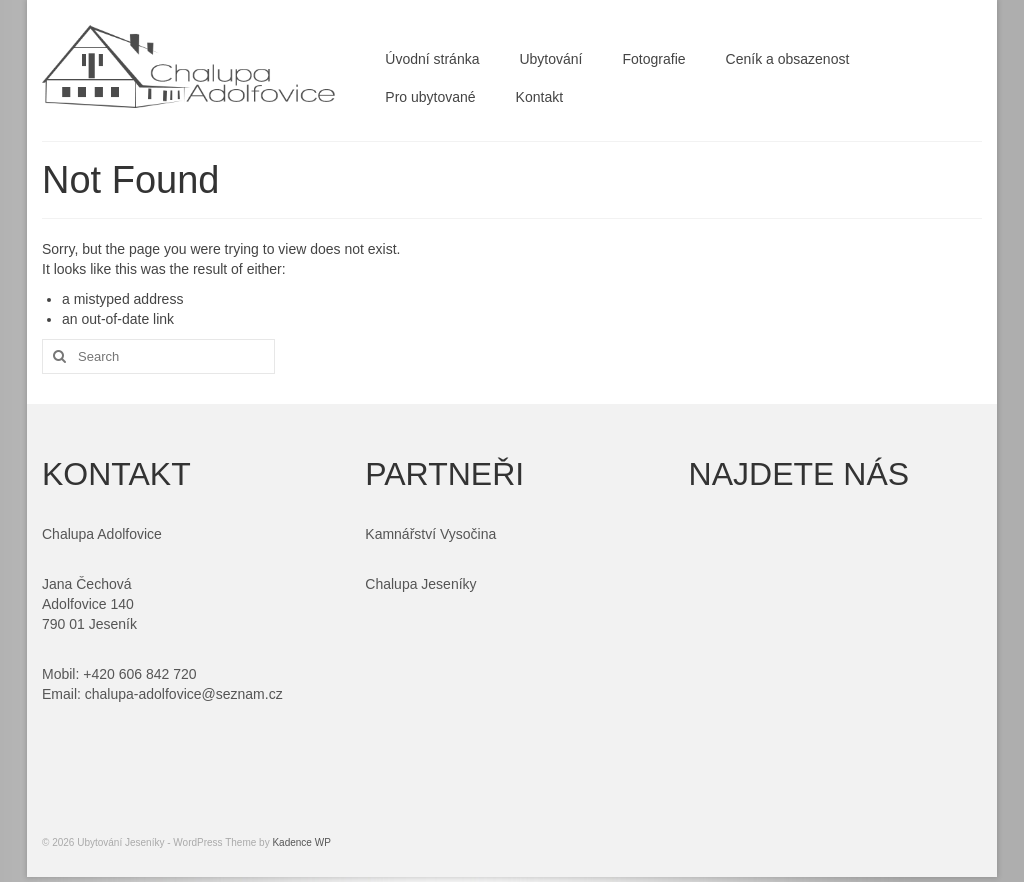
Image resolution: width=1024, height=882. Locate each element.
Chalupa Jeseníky (420, 584)
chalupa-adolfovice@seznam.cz (184, 694)
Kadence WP (301, 842)
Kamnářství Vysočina (430, 534)
